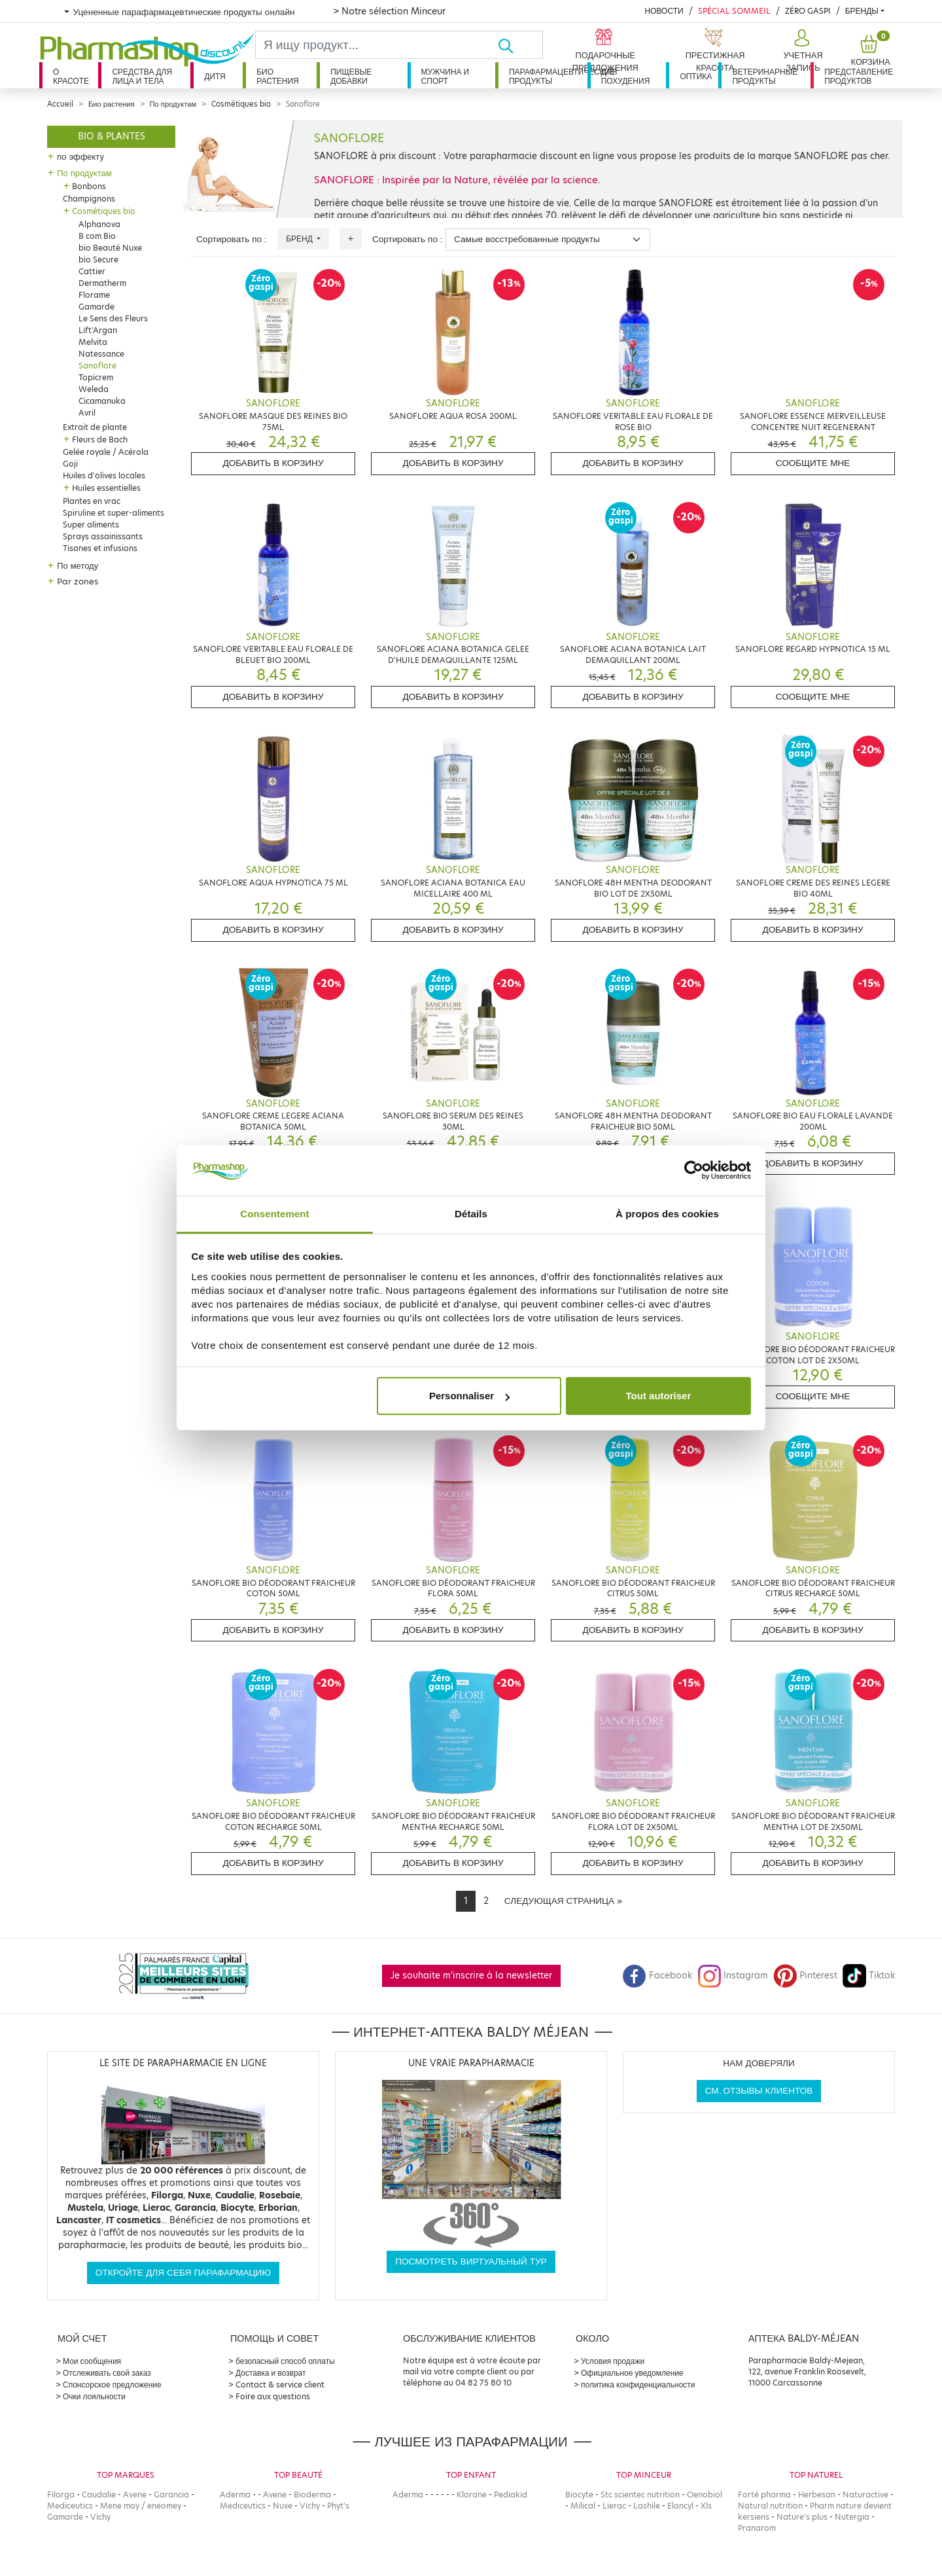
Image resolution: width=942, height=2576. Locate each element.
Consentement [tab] (274, 1213)
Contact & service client (280, 2384)
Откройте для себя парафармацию (183, 2272)
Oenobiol (704, 2494)
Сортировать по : (231, 239)
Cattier (91, 271)
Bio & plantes (111, 136)
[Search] (376, 45)
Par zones (77, 581)
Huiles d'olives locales (104, 475)
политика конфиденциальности (638, 2384)
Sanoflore (97, 365)
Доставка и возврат (270, 2372)
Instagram (732, 1975)
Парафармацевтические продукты (548, 76)
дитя (214, 76)
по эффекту (80, 156)
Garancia (171, 2494)
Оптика (696, 76)
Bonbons (89, 186)
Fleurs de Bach (100, 439)
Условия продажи (612, 2361)
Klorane (472, 2494)
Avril (87, 412)
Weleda (93, 389)
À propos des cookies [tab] (667, 1213)
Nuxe (282, 2505)
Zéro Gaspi (808, 10)
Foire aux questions (273, 2396)
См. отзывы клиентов (759, 2090)
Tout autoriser (658, 1395)
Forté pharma (764, 2494)
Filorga (61, 2494)
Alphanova (99, 224)
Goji (70, 463)
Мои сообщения (92, 2361)
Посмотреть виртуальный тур (471, 2261)
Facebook (657, 1975)
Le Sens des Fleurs (113, 318)
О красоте (71, 76)
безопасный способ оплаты (285, 2361)
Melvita (92, 342)
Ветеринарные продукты (764, 76)
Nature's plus (802, 2516)
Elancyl (680, 2505)
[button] (802, 51)
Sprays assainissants (103, 536)
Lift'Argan (97, 330)
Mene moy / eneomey (140, 2505)
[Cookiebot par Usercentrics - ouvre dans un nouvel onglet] (694, 1171)
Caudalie (99, 2494)
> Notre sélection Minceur (389, 11)
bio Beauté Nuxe (110, 247)
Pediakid (510, 2494)
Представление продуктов (858, 76)
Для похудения (625, 76)
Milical (582, 2505)
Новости (663, 10)
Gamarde (96, 306)
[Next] (563, 1901)
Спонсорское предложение (112, 2384)
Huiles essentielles (106, 487)
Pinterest (805, 1975)
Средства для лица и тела (142, 76)
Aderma (235, 2494)
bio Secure (98, 259)
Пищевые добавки (351, 76)
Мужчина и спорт (445, 76)
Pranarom (757, 2527)
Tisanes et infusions (100, 548)
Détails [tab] (471, 1213)
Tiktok (869, 1975)
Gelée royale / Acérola (105, 451)
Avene (135, 2494)
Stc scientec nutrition (640, 2494)
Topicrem (95, 377)
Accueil (60, 104)
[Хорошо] (520, 45)
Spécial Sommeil (734, 10)
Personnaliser (469, 1395)
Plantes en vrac (91, 501)
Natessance (101, 353)
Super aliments (91, 524)
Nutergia (852, 2516)
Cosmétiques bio (241, 104)
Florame (94, 294)
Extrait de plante (95, 427)
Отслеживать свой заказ (107, 2372)
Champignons (89, 198)
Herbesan (816, 2494)
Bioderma (312, 2494)
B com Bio (97, 235)
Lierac (614, 2505)
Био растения (277, 76)
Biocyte (579, 2494)
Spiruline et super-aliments (113, 512)
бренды (862, 10)
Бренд (300, 238)
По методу (77, 565)
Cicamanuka (102, 400)
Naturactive (865, 2494)
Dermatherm (102, 283)
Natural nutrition (770, 2505)
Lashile (646, 2505)
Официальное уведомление (632, 2372)
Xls (706, 2505)
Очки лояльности (94, 2396)
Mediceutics (70, 2505)
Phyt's (338, 2505)
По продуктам (173, 104)
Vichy (100, 2516)
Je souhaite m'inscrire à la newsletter (471, 1975)
